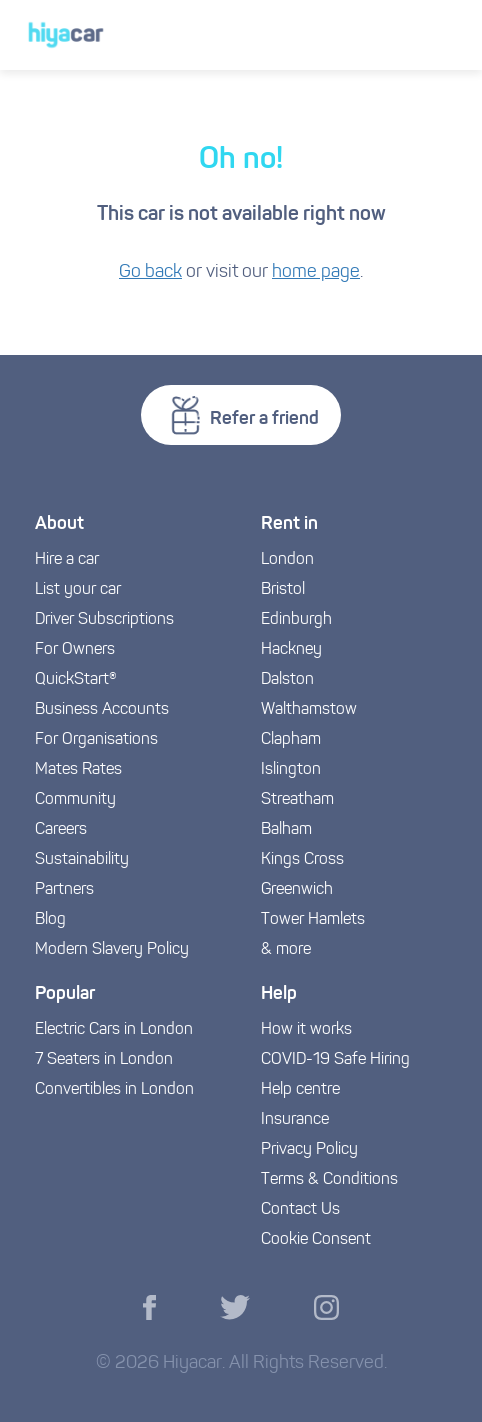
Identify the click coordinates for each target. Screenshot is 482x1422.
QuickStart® (76, 680)
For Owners (75, 650)
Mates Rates (78, 770)
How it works (306, 1030)
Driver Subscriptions (104, 620)
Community (75, 800)
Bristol (283, 590)
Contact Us (300, 1210)
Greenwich (297, 890)
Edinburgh (296, 620)
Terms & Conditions (329, 1180)
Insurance (295, 1120)
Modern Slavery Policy (112, 950)
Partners (64, 890)
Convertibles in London (114, 1090)
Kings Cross (302, 860)
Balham (286, 830)
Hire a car (67, 560)
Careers (61, 830)
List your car (78, 590)
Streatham (297, 800)
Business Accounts (102, 710)
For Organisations (96, 740)
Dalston (287, 680)
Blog (50, 920)
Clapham (291, 740)
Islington (291, 770)
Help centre (300, 1090)
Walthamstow (309, 710)
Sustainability (82, 860)
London (287, 560)
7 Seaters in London (104, 1060)
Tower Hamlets (313, 920)
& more (286, 950)
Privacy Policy (309, 1150)
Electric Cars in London (114, 1030)
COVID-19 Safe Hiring (335, 1060)
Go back (150, 272)
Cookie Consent (316, 1240)
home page (316, 272)
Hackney (291, 650)
